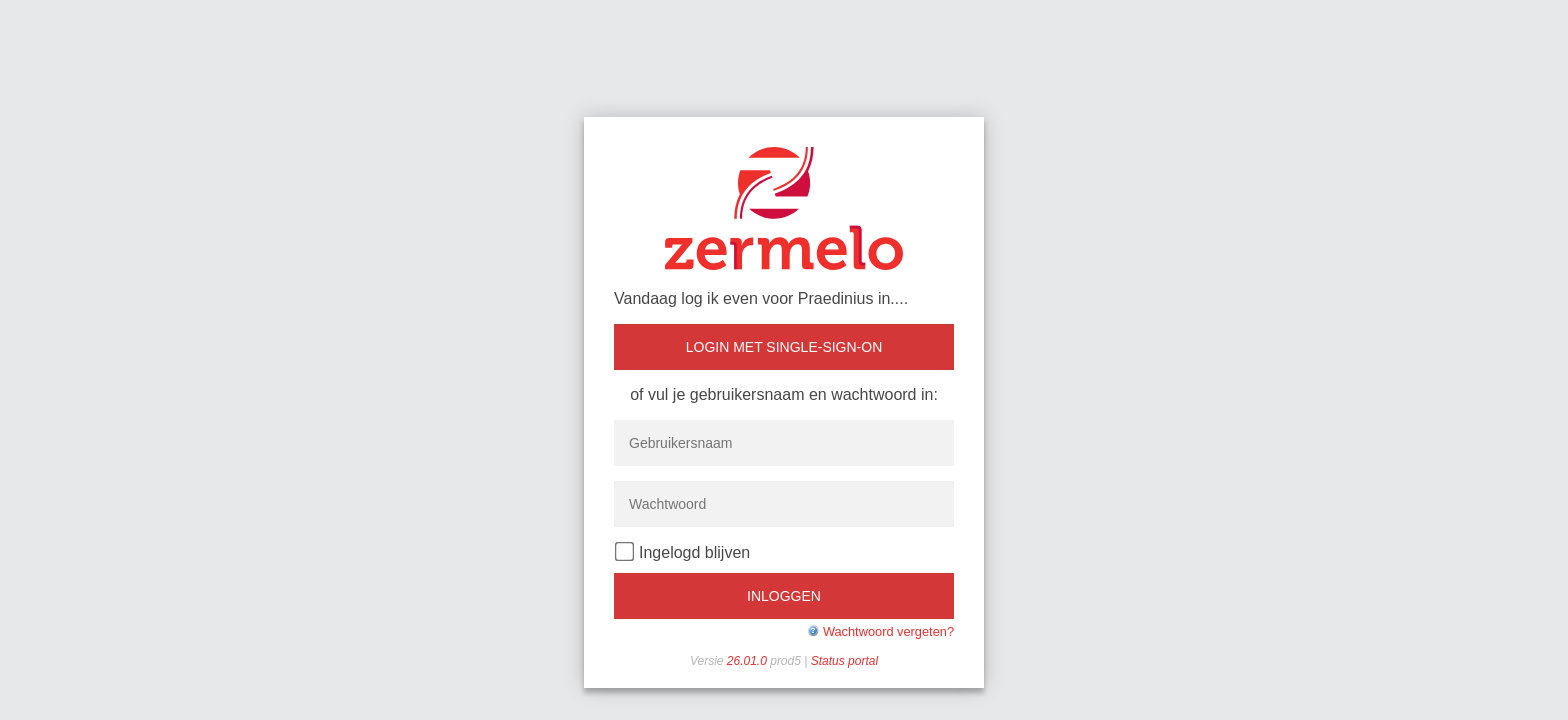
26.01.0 (748, 661)
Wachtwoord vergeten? (888, 631)
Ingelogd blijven (682, 551)
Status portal (844, 661)
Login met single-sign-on (784, 347)
